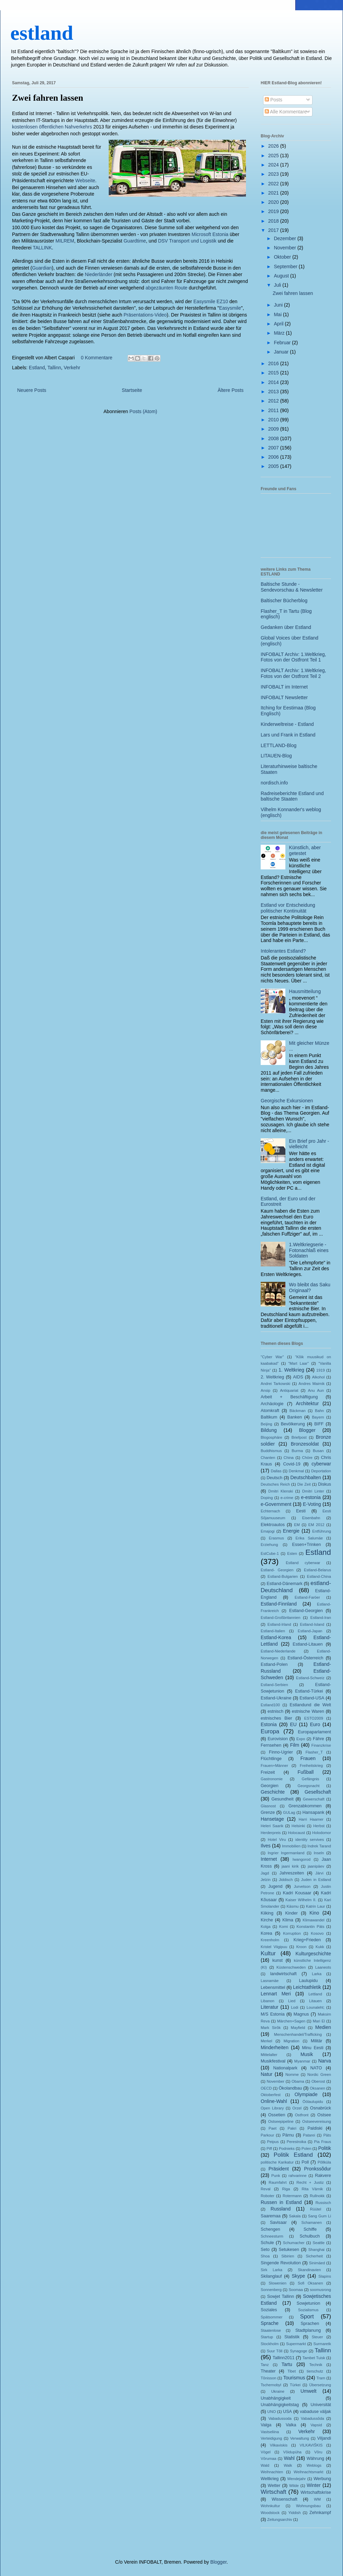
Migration (291, 2041)
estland (41, 33)
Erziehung (269, 1545)
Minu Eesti (312, 2047)
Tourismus (294, 2377)
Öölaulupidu (313, 2102)
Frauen (308, 1758)
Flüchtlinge (271, 1758)
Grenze (268, 1812)
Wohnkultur (270, 2506)
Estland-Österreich (305, 1658)
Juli (278, 285)
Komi (283, 1926)
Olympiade (306, 2094)
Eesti (301, 1511)
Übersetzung (320, 2385)
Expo (300, 1739)
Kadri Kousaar (297, 1893)
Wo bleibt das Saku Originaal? (309, 1287)
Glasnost (268, 1806)
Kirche (267, 1920)
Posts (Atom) (143, 411)
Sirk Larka (271, 2270)
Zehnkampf (320, 2512)
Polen (306, 2148)
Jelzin (266, 1880)
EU (293, 1724)
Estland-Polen (274, 1664)
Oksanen (317, 2088)
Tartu (287, 2364)
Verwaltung (299, 2438)
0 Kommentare (97, 357)
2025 (274, 155)
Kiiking (267, 1913)
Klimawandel (313, 1920)
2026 (274, 146)
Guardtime (134, 241)
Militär (316, 2041)
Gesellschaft (318, 1792)
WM (317, 2499)
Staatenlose (271, 2330)
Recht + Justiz (309, 2182)
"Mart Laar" (298, 1363)
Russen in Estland (281, 2202)
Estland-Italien (273, 1631)
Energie (291, 1531)
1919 (320, 1370)
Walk (288, 2465)
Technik (315, 2365)
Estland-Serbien (274, 1685)
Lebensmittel (273, 1987)
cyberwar (321, 1463)
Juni (279, 305)
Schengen (270, 2229)
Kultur (268, 1953)
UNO (271, 2412)
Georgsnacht (309, 1786)
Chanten (268, 1458)
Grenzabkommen (305, 1806)
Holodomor (321, 1833)
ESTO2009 (313, 1718)
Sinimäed (317, 2263)
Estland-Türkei (309, 1691)
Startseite (132, 390)
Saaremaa (271, 2216)
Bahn (319, 1411)
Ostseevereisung (316, 2121)
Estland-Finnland (279, 1604)
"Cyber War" (272, 1357)
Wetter (274, 2485)
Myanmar (302, 2061)
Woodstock (270, 2513)
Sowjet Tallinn (280, 2296)
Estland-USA (311, 1698)
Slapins (324, 2276)
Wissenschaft (284, 2499)
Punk (275, 2176)
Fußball (306, 1772)
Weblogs (314, 2465)
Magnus (301, 2014)
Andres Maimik (311, 1384)
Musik (306, 2054)
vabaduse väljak (315, 2411)
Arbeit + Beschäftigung (289, 1397)
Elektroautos (273, 1524)
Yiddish (294, 2513)
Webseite (85, 180)
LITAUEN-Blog (276, 755)
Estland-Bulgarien (283, 1576)
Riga (286, 2189)
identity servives (309, 1839)
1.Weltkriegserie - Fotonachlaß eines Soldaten (309, 1250)
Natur (266, 2074)
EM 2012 (316, 1525)
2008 (274, 438)
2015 (274, 372)
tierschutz (315, 2371)
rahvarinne (297, 2176)
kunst (277, 1960)
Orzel (296, 2108)
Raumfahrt (277, 2182)
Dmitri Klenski (280, 1491)
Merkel (266, 2041)
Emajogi (267, 1531)
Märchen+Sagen (291, 2021)
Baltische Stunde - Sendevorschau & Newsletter (292, 587)
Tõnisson (268, 2378)
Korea (266, 1933)
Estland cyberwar (303, 1563)
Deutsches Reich (275, 1484)
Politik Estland (293, 2155)
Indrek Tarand (319, 1846)
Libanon (267, 2001)
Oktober (283, 257)
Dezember (285, 238)
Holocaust (296, 1833)
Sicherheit (314, 2256)
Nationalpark (285, 2068)
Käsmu (293, 1906)
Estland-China (319, 1576)
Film (294, 1745)
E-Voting (312, 1504)
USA (287, 2411)
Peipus (273, 2142)
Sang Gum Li (319, 2216)
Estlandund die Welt (310, 1704)
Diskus (324, 1484)
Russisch (323, 2203)
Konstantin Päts (310, 1926)
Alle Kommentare (286, 111)
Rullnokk (317, 2196)
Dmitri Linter (313, 1491)
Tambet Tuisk (314, 2358)
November (285, 247)
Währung (315, 2458)
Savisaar (278, 2222)
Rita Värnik (312, 2189)
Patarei (309, 2135)
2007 (274, 447)
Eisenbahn (311, 1518)
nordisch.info (274, 782)
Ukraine (277, 2391)
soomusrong (320, 2290)
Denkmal (296, 1471)
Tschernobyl (271, 2385)
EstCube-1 (270, 1553)
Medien (323, 2027)
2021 (274, 193)
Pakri (292, 2128)
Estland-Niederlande (278, 1651)
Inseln (319, 1853)
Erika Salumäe (309, 1538)
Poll (305, 2162)
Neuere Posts (31, 390)
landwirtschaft (283, 1973)
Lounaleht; (315, 2007)
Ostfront (302, 2115)
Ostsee (324, 2115)
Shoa (265, 2256)
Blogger (307, 1430)
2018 (274, 221)
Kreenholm (270, 1940)
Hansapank (313, 1812)
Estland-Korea (276, 1637)
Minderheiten (274, 2047)
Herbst (318, 1826)
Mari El (319, 2021)
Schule (267, 2242)
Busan (318, 1451)
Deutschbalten (305, 1477)
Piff (269, 2148)
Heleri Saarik (272, 1826)
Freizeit (268, 1772)
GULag (289, 1812)
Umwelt (308, 2391)
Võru (318, 2452)
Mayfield (298, 2028)
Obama (298, 2081)
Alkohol (318, 1377)
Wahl (289, 2458)
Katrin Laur (315, 1906)
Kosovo (317, 1933)
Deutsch (274, 1477)
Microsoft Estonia (209, 234)
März (280, 333)
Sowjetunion (308, 2303)
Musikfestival (273, 2061)
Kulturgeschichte (313, 1953)
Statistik (291, 2336)
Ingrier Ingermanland (286, 1853)
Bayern (318, 1417)
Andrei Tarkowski (275, 1384)
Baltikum (269, 1417)
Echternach (270, 1511)
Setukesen (289, 2249)
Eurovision (278, 1738)
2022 (274, 183)
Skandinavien (309, 2270)
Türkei (295, 2385)
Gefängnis (310, 1779)
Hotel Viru (277, 1839)
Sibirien (287, 2256)
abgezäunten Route (166, 287)
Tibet (291, 2371)
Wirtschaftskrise (315, 2492)
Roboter (267, 2196)
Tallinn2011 (284, 2357)
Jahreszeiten (292, 1873)
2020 (274, 202)
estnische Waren (308, 1711)
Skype (298, 2276)
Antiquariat (289, 1390)
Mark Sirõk (271, 2028)
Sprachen (309, 2323)
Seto (265, 2249)
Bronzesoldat (305, 1444)
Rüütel (315, 2209)
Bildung (269, 1430)
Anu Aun (316, 1390)
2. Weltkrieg (272, 1377)
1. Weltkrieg (291, 1370)
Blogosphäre (271, 1437)
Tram (320, 2378)
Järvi (319, 1873)
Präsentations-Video (145, 315)
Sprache (270, 2323)
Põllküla (324, 2162)
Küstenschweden (291, 1967)
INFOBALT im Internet (284, 687)
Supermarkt (296, 2344)
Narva (324, 2061)
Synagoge (298, 2351)
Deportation (321, 1471)
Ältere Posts (231, 390)
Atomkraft (270, 1410)
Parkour (267, 2135)
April (279, 323)
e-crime (287, 1498)
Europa (270, 1731)
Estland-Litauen (308, 1644)
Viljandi (324, 2438)
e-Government (276, 1504)
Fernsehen (271, 1745)
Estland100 (270, 1705)
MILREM (65, 241)
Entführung (321, 1531)
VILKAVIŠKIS (311, 2445)
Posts (273, 99)
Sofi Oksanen (310, 2283)
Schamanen (311, 2222)
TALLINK (42, 247)
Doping (267, 1498)
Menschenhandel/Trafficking (298, 2034)
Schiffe (310, 2229)
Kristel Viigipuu (274, 1947)
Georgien (270, 1785)
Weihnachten (272, 2472)
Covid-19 (291, 1464)
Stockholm (270, 2344)
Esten (292, 1553)
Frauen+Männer (274, 1765)
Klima (287, 1920)
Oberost (318, 2081)
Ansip (265, 1390)
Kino (314, 1913)
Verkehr (72, 367)
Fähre (318, 1738)
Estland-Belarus (317, 1570)
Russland (281, 2209)
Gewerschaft (313, 1799)
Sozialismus (308, 2310)
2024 (274, 165)
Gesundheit (282, 1799)
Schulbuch (309, 2236)
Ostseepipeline (281, 2121)
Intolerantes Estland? (283, 951)
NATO (316, 2068)
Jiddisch (286, 1880)
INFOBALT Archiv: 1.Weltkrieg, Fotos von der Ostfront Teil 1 (293, 657)
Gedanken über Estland (286, 627)
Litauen (315, 2001)
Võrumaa (268, 2458)
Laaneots (323, 1967)
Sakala (294, 2216)
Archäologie (272, 1403)
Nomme (292, 2074)
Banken (294, 1417)
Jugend (275, 1886)
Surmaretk (322, 2344)
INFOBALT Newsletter (284, 697)
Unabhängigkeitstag (280, 2404)
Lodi (294, 2007)
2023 (274, 174)
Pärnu (288, 2135)
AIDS (298, 1377)
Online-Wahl (274, 2101)
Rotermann (292, 2196)
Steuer (317, 2337)
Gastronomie (272, 1779)
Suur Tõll (275, 2351)
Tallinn (54, 367)
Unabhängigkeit (276, 2398)
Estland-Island (312, 1624)
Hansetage (272, 1819)
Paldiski (314, 2128)
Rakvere (323, 2175)
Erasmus (276, 1538)
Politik (324, 2148)
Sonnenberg (271, 2290)
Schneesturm (272, 2236)
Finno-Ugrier (281, 1752)
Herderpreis (271, 1833)
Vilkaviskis (278, 2445)
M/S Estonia (273, 2014)
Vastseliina (270, 2432)
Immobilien (291, 1846)
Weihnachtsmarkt (308, 2472)
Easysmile (230, 308)
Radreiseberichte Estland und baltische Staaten (292, 796)
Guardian (42, 268)
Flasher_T (314, 1752)
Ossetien (276, 2115)
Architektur (307, 1403)
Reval (266, 2189)
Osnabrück (320, 2108)
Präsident (279, 2168)
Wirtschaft (273, 2492)
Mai (278, 314)
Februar (283, 342)
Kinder (291, 1913)
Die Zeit (304, 1484)
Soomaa (295, 2290)
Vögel (266, 2452)
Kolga (266, 1926)
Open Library (272, 2108)
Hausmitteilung (305, 991)
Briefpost (299, 1437)
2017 (274, 230)
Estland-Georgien (306, 1610)
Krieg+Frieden (307, 1939)
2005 (274, 466)
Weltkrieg (270, 2478)
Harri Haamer (311, 1819)
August (282, 275)
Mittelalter (269, 2055)
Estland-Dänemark (284, 1583)
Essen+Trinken (306, 1544)
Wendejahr (296, 2479)
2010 (274, 419)
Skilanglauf (271, 2276)
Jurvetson (302, 1886)
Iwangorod (301, 1859)
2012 (274, 401)
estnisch (275, 1711)
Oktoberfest (271, 2095)
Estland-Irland (279, 1624)
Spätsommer (271, 2317)
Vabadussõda (312, 2418)
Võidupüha (292, 2452)
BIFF (318, 1424)
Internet (269, 1859)
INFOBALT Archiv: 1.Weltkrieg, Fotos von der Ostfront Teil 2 (293, 673)
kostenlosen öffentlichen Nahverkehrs (52, 126)
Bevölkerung (293, 1424)
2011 (274, 410)
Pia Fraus (322, 2142)
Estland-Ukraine (276, 1698)
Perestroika (296, 2142)
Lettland (315, 1994)
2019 (274, 211)
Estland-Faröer (307, 1597)
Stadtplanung (308, 2330)
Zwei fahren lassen (47, 98)
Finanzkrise (321, 1745)
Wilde (294, 2486)
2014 (274, 382)
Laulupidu (308, 1980)
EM (297, 1525)
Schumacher (294, 2243)
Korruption (292, 1933)
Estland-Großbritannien (280, 1617)
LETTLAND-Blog (278, 745)
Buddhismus (271, 1451)
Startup (267, 2337)
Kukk (320, 1947)
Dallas (276, 1471)
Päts (327, 2135)
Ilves (266, 1845)
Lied (291, 2001)
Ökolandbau (290, 2088)
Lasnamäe (270, 1981)
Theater (268, 2371)
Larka (316, 1974)
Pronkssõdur (317, 2168)
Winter (313, 2485)
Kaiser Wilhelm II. (300, 1900)
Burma (297, 1451)
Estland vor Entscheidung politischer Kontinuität (288, 908)
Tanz (265, 2365)
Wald (265, 2465)
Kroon (301, 1947)
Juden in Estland (316, 1880)
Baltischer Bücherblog (284, 600)
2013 (274, 391)
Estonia (269, 1724)
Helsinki (298, 1826)
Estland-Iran (320, 1617)
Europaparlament (314, 1732)
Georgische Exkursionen (287, 1100)
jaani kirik (290, 1866)
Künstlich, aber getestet (305, 850)
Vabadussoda (280, 2418)
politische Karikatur (277, 2162)
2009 (274, 429)
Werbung (322, 2478)
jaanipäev (316, 1866)
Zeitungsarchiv (279, 2519)
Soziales (269, 2309)
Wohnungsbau (308, 2506)
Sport (307, 2316)
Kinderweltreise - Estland (287, 724)
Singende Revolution (281, 2263)
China (289, 1458)
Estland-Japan (310, 1631)
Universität (321, 2404)
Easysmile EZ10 (210, 301)
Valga (266, 2425)
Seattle (318, 2243)
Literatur (269, 2007)
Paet (272, 2128)
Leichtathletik (307, 1987)
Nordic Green (319, 2074)
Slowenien (277, 2283)
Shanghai (316, 2249)
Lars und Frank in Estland (288, 735)
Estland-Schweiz (310, 1678)
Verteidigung (271, 2438)
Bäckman (297, 1411)
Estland (37, 367)
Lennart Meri (276, 1993)
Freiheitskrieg (311, 1765)
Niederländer (98, 274)
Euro (315, 1724)
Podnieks (287, 2148)
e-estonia (311, 1497)
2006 (274, 457)
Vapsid (316, 2425)
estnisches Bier (276, 1718)
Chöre (307, 1458)
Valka (291, 2425)
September (286, 266)
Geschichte (273, 1792)
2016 (274, 363)
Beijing (266, 1424)
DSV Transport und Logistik (187, 241)
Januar (282, 352)
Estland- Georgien (277, 1570)
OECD (266, 2088)
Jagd (265, 1873)
